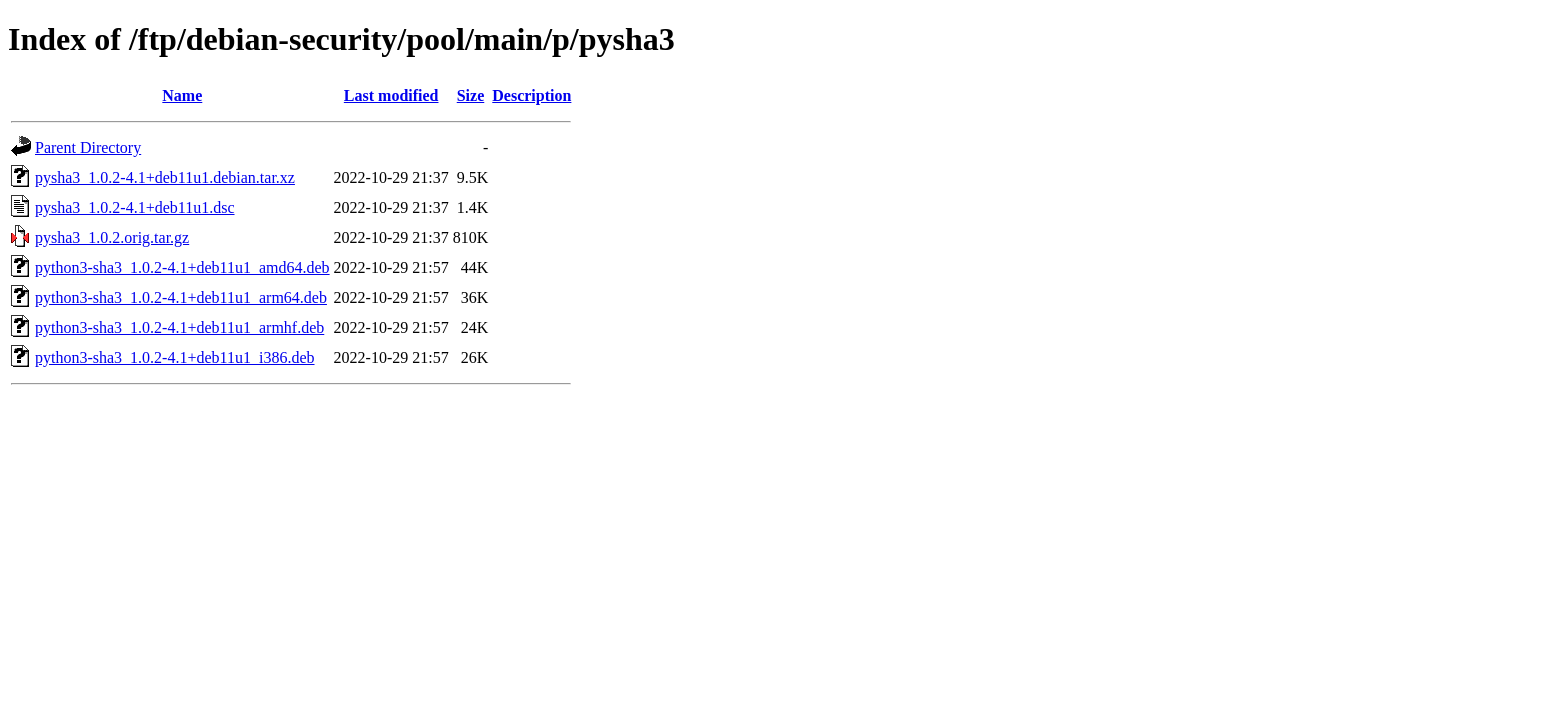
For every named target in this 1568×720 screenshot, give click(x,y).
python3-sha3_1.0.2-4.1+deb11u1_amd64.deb (182, 267)
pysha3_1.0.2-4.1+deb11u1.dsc (135, 207)
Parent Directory (88, 147)
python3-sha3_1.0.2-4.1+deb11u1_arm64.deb (181, 297)
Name (182, 95)
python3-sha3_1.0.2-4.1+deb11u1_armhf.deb (179, 327)
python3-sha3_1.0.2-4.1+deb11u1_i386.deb (175, 357)
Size (471, 95)
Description (531, 95)
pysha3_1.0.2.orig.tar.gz (112, 237)
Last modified (391, 95)
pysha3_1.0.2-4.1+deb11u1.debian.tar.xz (165, 177)
